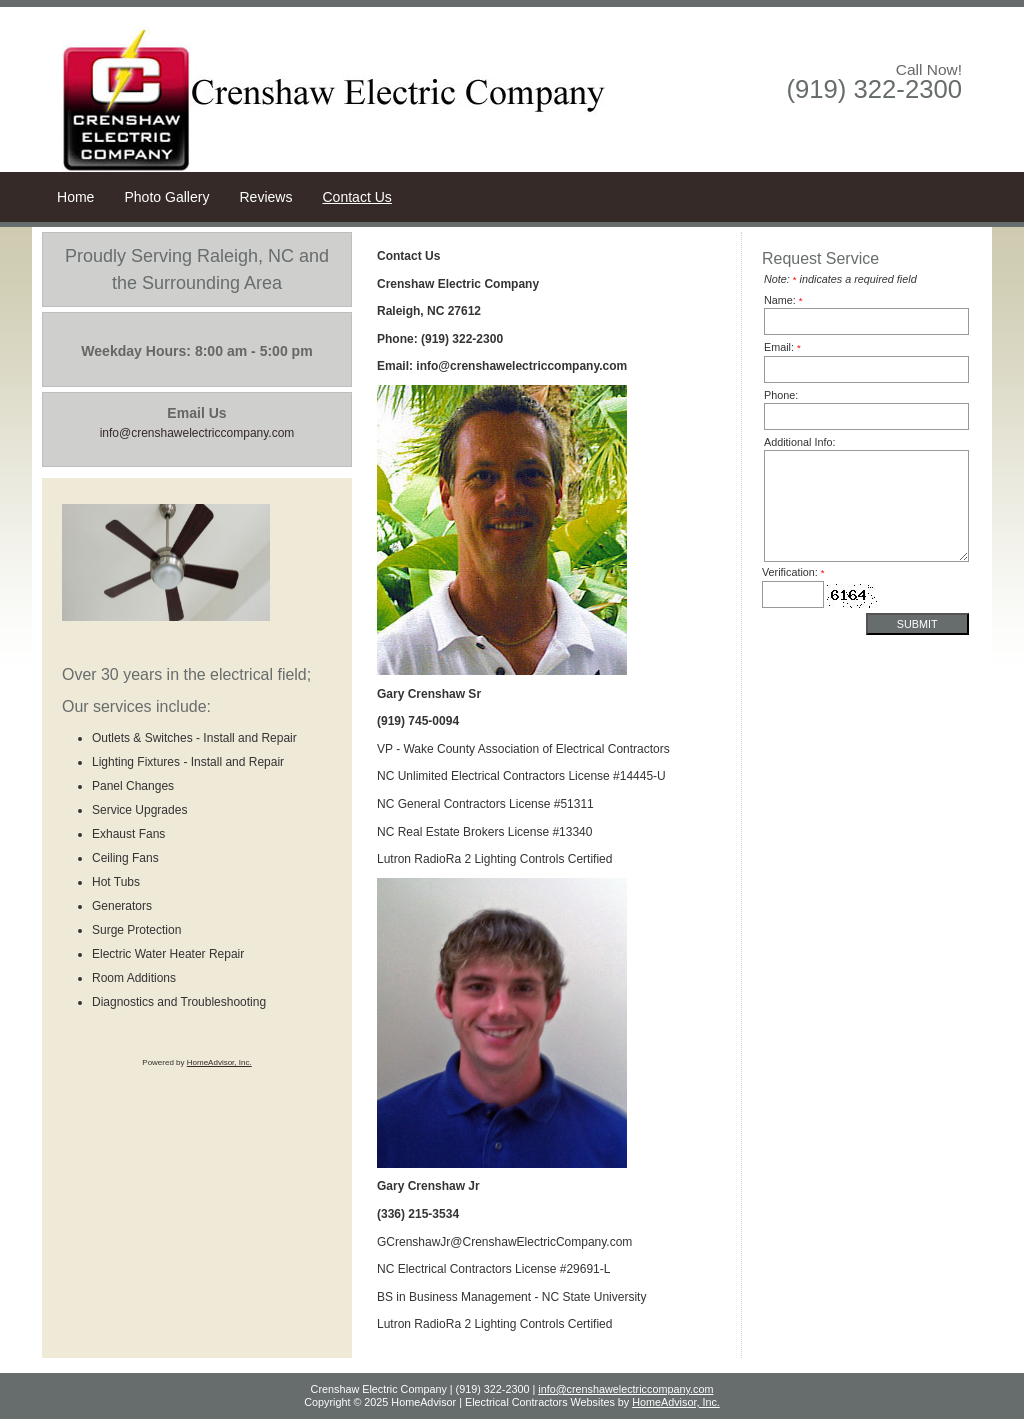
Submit (917, 624)
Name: (783, 300)
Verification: (793, 572)
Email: (782, 347)
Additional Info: (799, 442)
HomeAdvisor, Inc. (219, 1062)
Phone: (781, 395)
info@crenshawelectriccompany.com (625, 1389)
